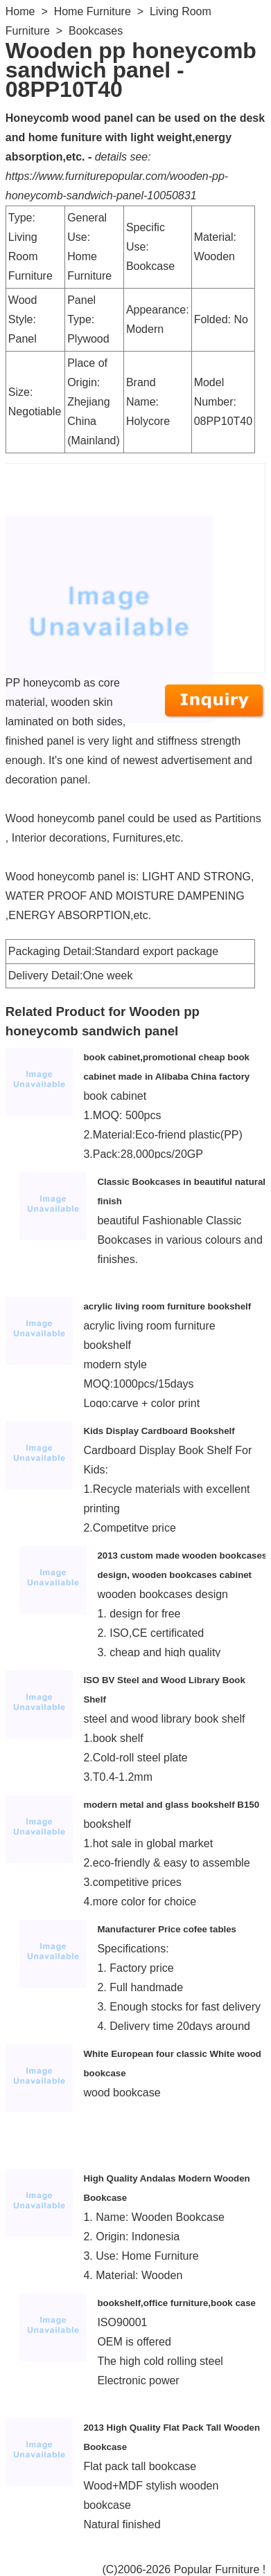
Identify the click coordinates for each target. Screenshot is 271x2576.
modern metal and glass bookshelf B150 (171, 1804)
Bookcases (96, 31)
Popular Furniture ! (220, 2569)
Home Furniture (92, 11)
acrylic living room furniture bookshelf (167, 1306)
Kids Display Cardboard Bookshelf (158, 1431)
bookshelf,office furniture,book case (176, 2303)
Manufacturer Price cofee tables (166, 1929)
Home (20, 11)
